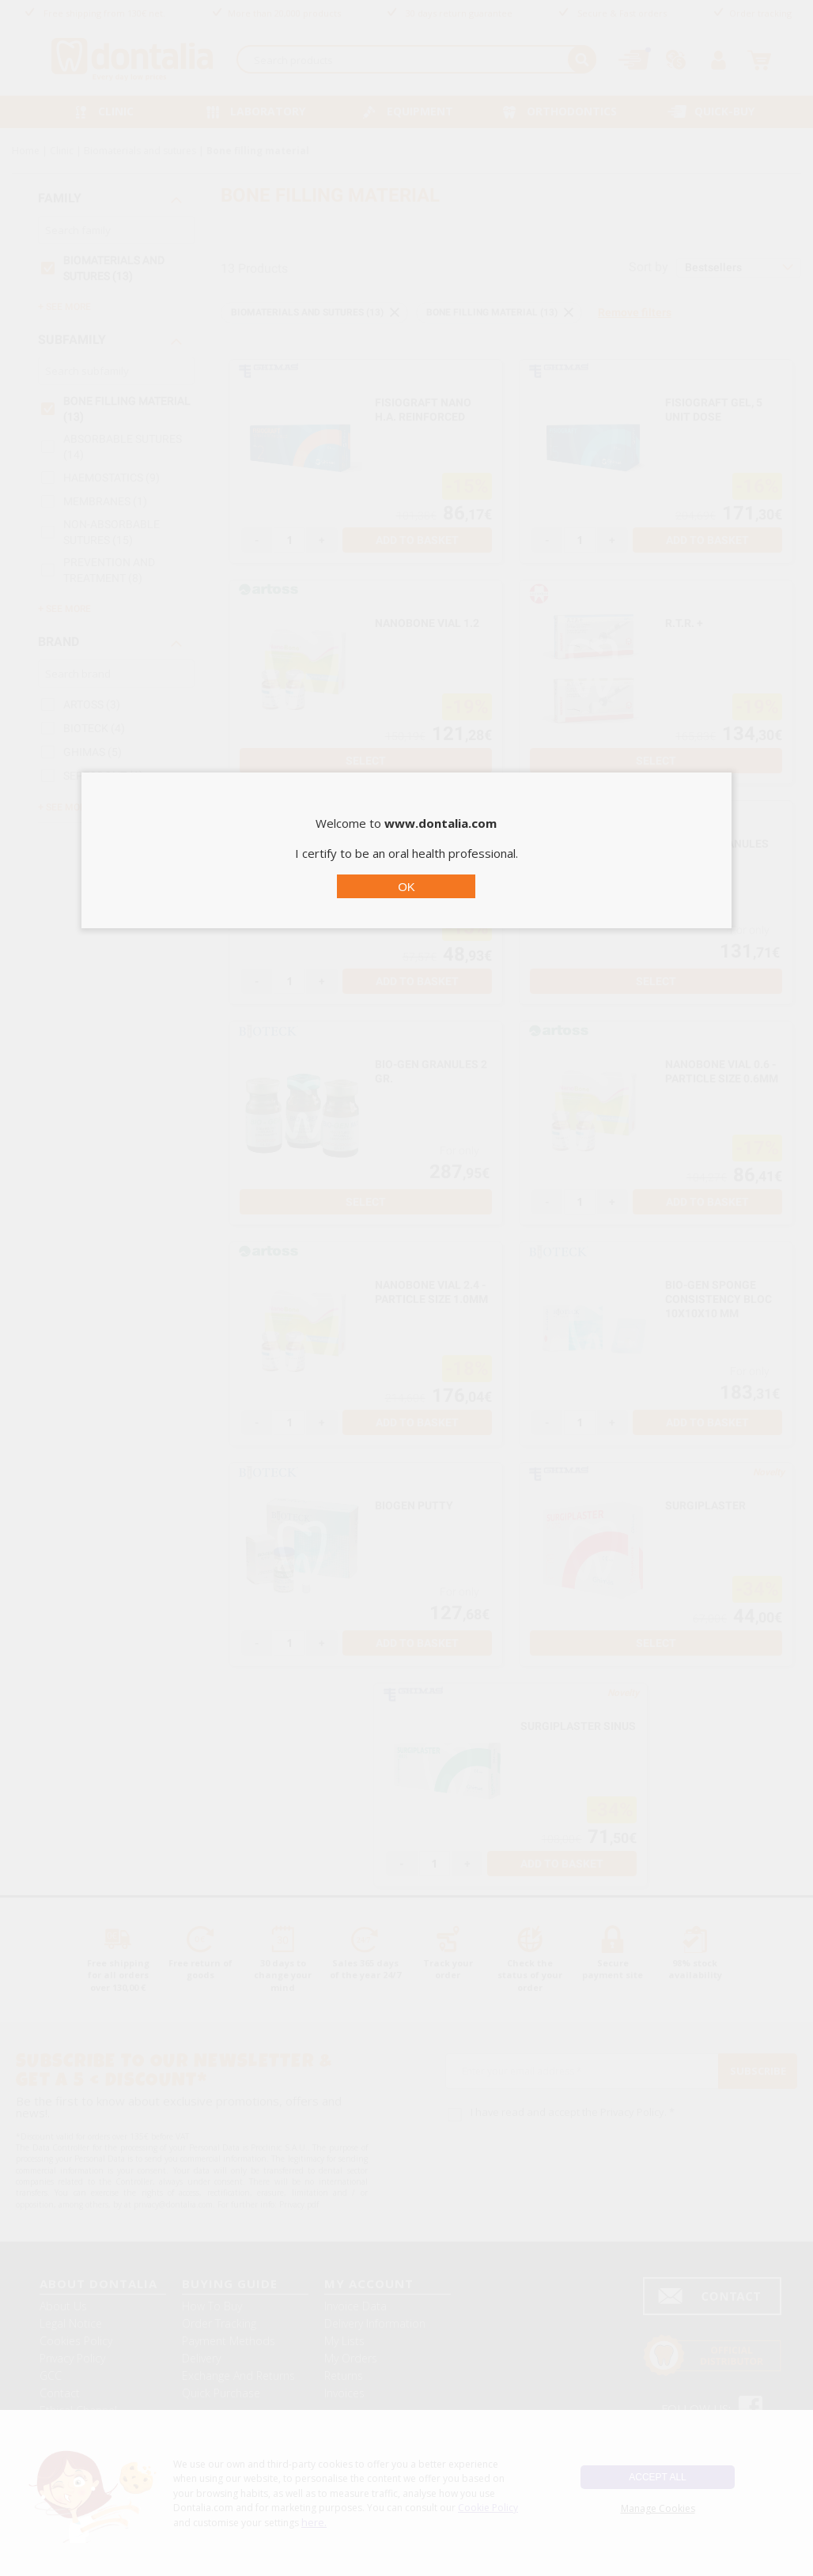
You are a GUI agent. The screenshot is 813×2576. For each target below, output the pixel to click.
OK (406, 886)
